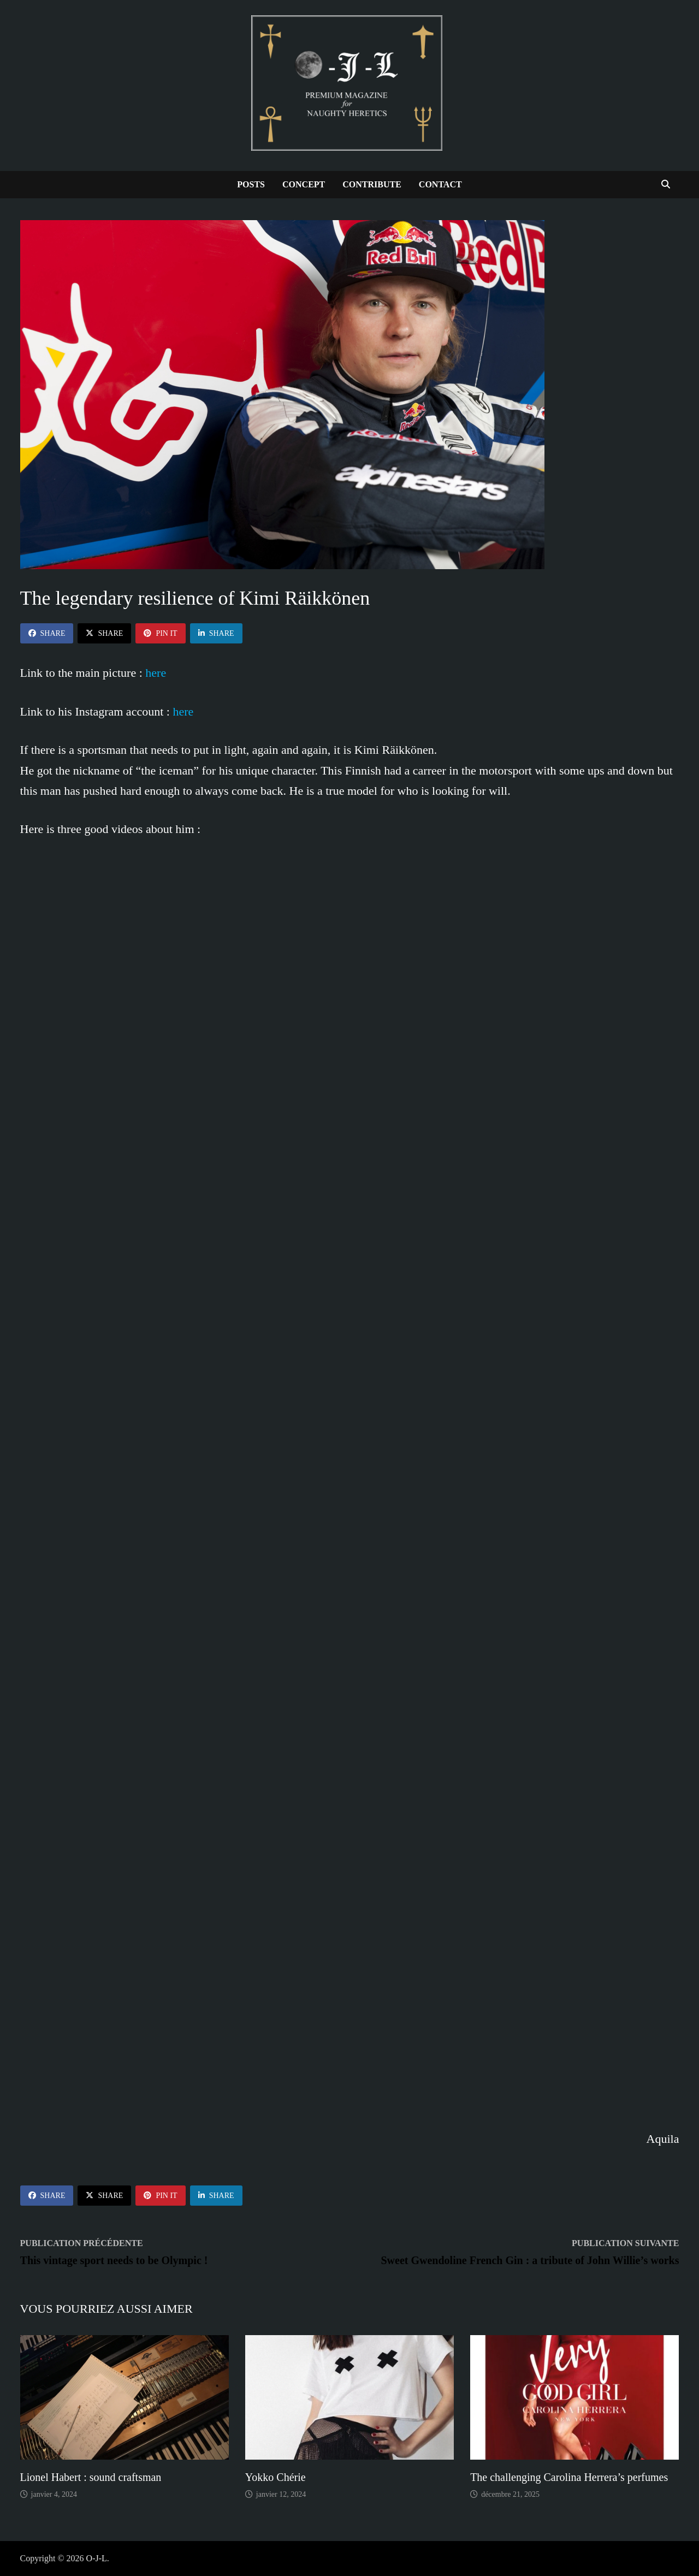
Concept (303, 184)
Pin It (160, 633)
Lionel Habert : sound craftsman (91, 2477)
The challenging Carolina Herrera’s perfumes (569, 2477)
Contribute (371, 184)
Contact (440, 184)
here (155, 673)
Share (47, 633)
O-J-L (96, 2558)
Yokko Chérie (275, 2477)
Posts (251, 184)
